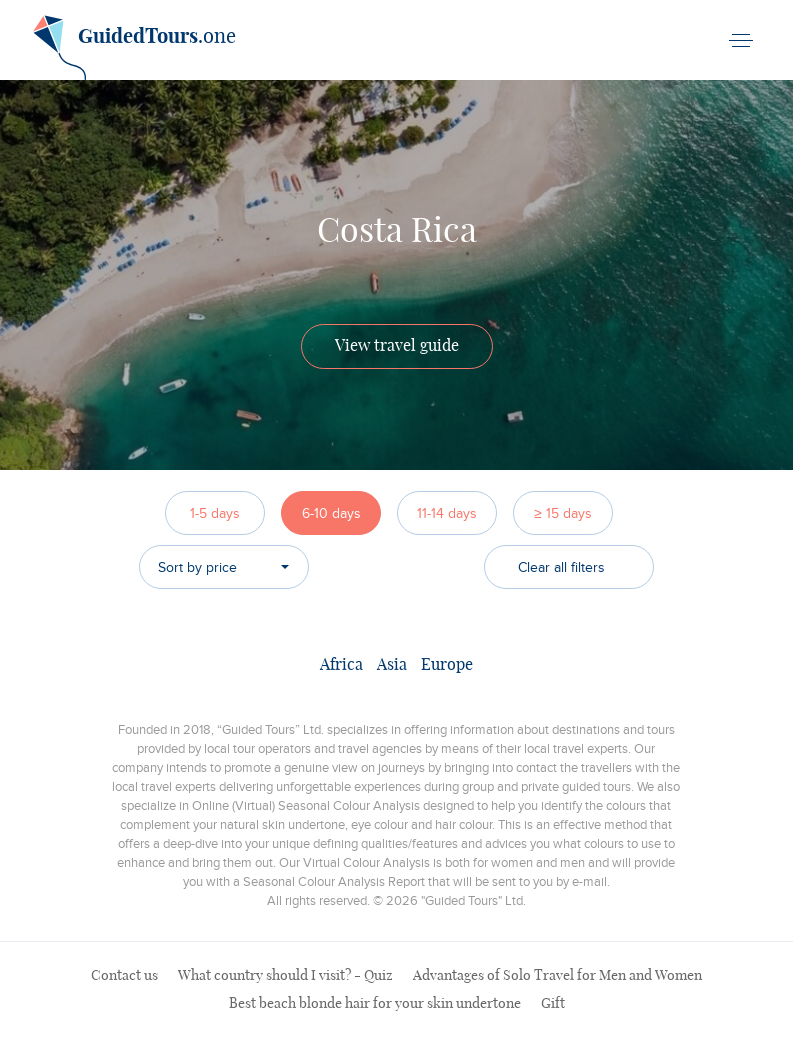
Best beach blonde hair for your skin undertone (375, 1004)
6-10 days (331, 513)
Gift (553, 1004)
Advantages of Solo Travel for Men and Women (557, 976)
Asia (392, 665)
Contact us (124, 976)
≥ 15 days (563, 513)
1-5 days (215, 513)
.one (134, 44)
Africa (341, 665)
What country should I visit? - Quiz (285, 976)
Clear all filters (561, 567)
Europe (447, 665)
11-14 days (447, 513)
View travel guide (397, 346)
